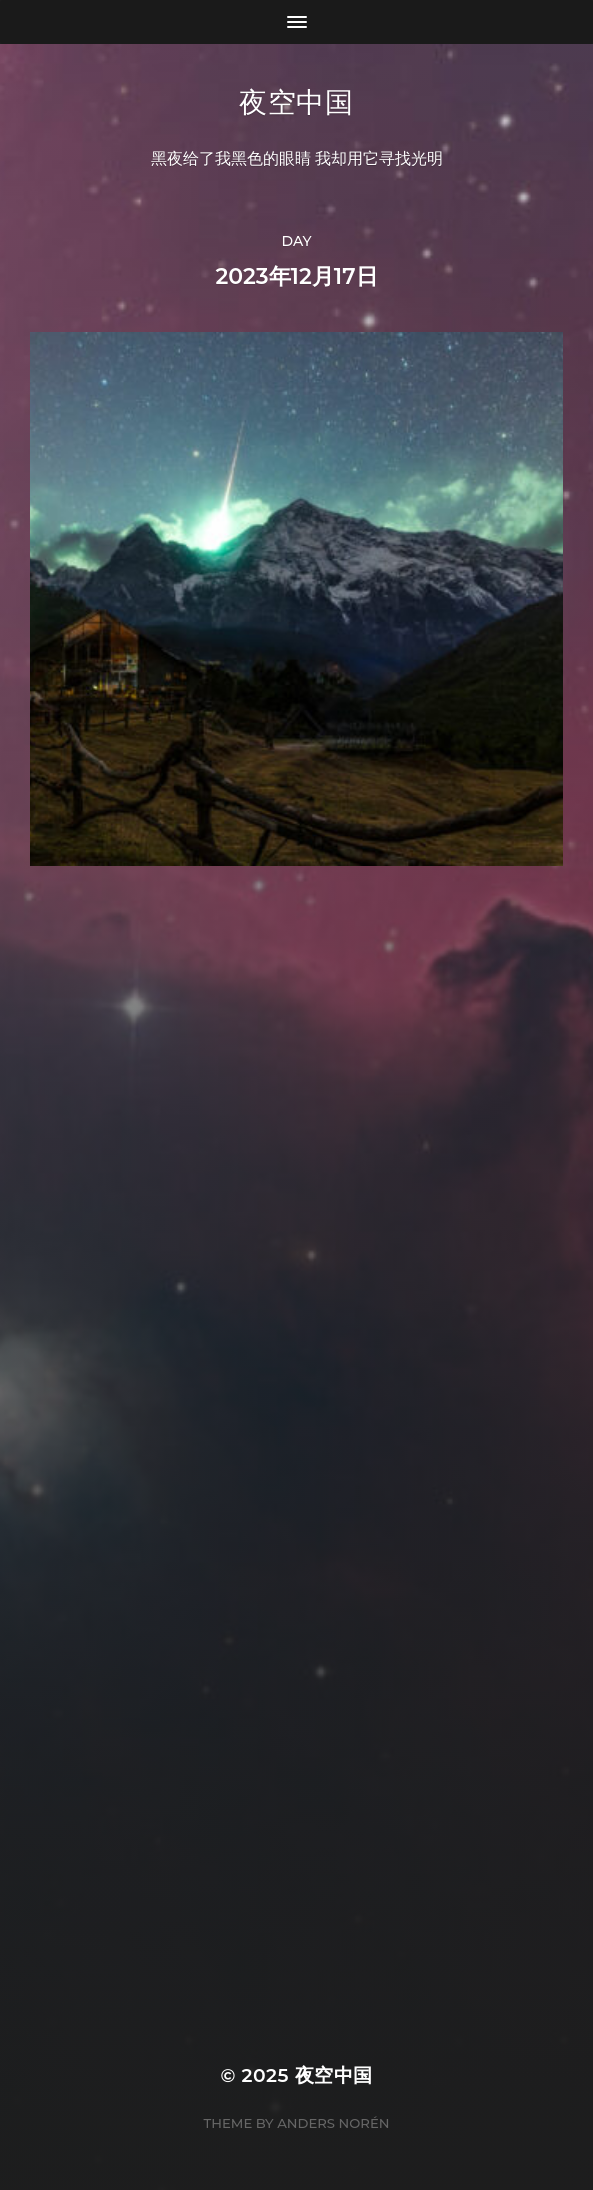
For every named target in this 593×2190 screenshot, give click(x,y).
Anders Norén (333, 2123)
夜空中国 (296, 102)
